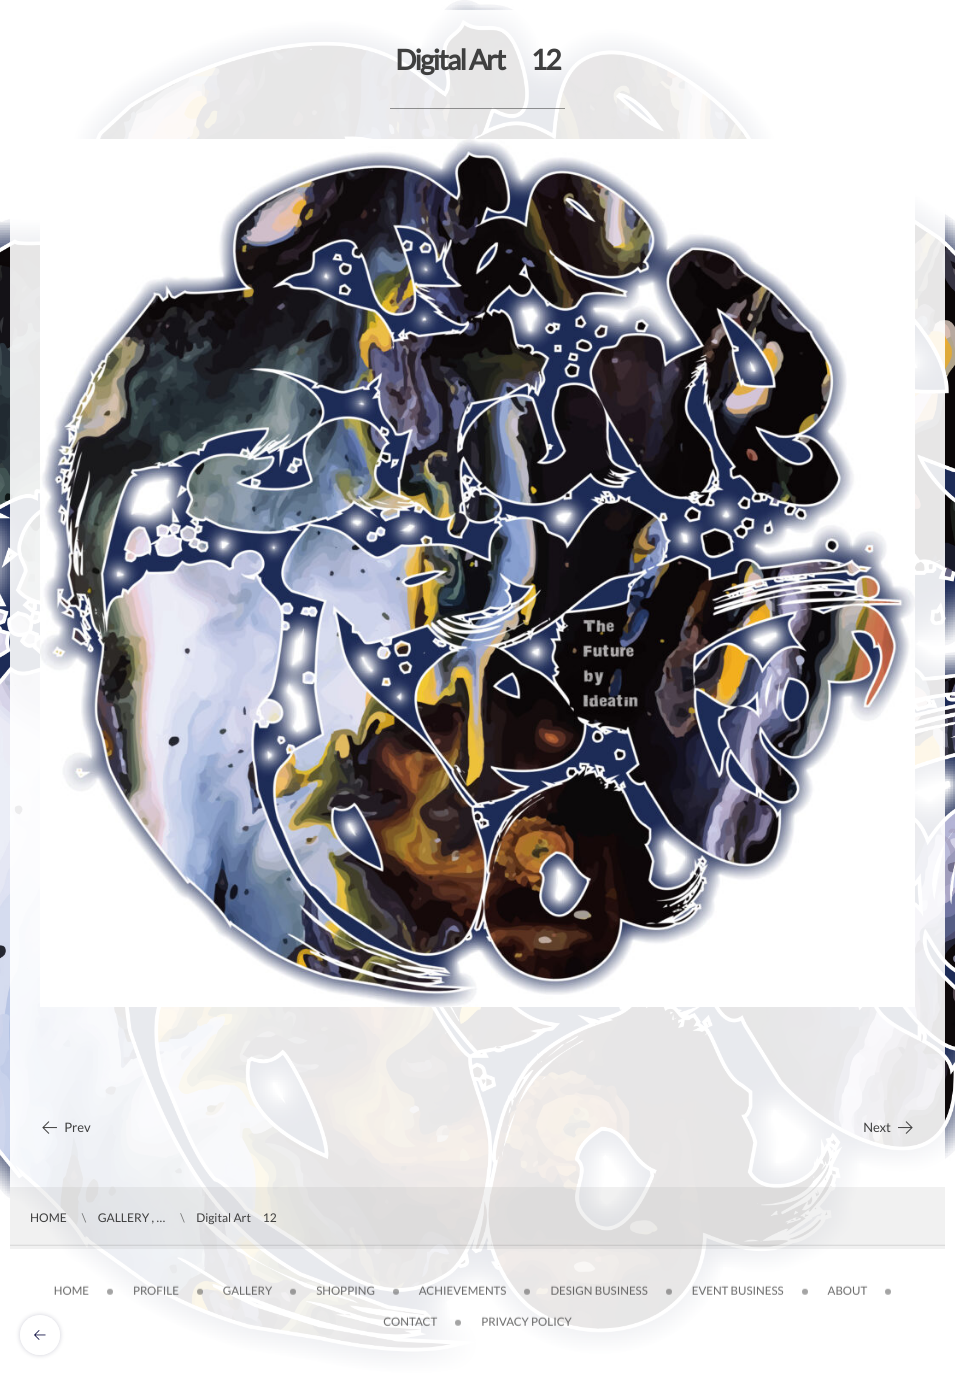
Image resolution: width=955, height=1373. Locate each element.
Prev (65, 1127)
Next (889, 1127)
